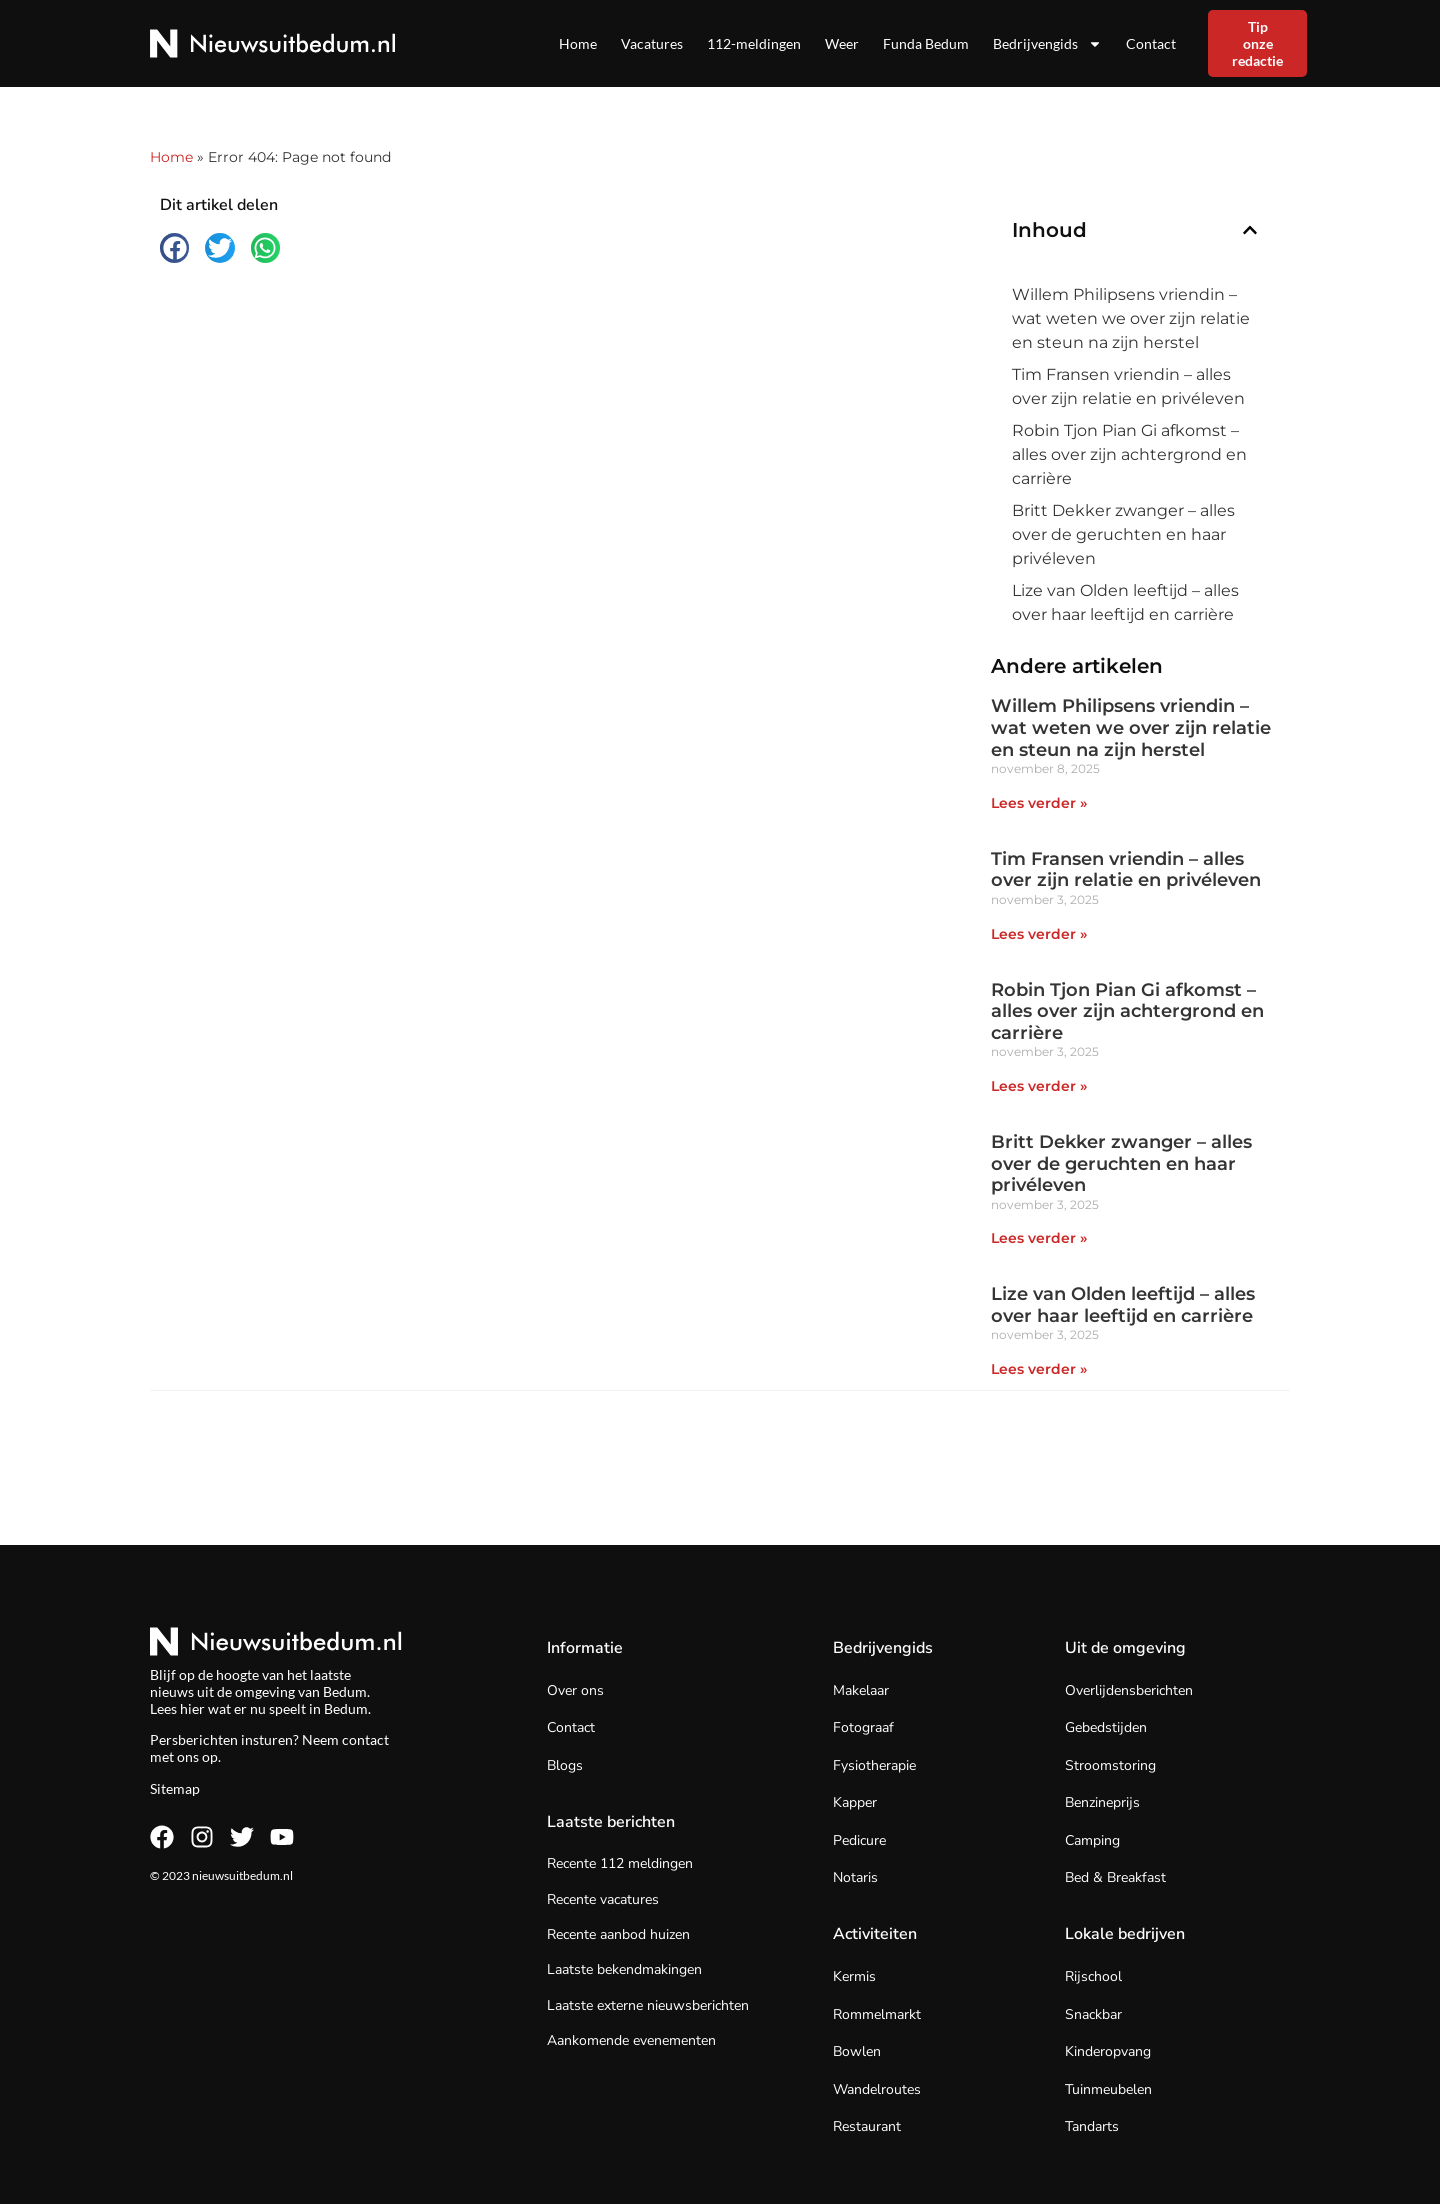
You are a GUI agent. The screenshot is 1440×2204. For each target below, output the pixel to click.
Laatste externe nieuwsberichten (648, 2005)
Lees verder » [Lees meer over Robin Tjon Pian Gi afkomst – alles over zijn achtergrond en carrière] (1039, 1086)
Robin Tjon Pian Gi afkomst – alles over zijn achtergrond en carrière (1129, 454)
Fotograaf (863, 1727)
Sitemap (175, 1788)
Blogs (565, 1765)
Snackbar (1093, 2014)
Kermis (854, 1976)
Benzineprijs (1102, 1802)
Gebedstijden (1106, 1727)
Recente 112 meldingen (620, 1863)
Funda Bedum (926, 43)
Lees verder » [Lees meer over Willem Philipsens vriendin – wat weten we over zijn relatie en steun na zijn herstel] (1039, 803)
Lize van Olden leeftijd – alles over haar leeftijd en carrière (1125, 602)
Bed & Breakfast (1115, 1877)
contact (365, 1739)
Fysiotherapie (874, 1765)
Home (578, 43)
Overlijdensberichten (1129, 1690)
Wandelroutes (877, 2089)
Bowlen (857, 2051)
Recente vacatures (603, 1899)
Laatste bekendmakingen (624, 1969)
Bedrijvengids (1047, 44)
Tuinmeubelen (1108, 2089)
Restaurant (867, 2126)
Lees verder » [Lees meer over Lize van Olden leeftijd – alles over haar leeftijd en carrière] (1039, 1369)
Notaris (855, 1877)
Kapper (855, 1802)
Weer (842, 43)
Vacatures (652, 43)
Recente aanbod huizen (618, 1934)
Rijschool (1093, 1976)
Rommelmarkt (877, 2014)
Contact (1151, 43)
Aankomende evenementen (631, 2040)
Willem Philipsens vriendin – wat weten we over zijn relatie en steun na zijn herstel (1131, 318)
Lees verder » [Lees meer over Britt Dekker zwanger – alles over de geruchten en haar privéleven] (1039, 1238)
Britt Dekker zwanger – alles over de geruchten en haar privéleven (1123, 534)
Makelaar (861, 1690)
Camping (1092, 1840)
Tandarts (1092, 2126)
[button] (174, 247)
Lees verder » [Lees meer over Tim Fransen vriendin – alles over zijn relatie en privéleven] (1039, 934)
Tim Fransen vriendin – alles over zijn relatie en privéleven (1128, 386)
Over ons (575, 1690)
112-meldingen (754, 43)
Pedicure (859, 1840)
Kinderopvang (1108, 2051)
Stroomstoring (1110, 1765)
